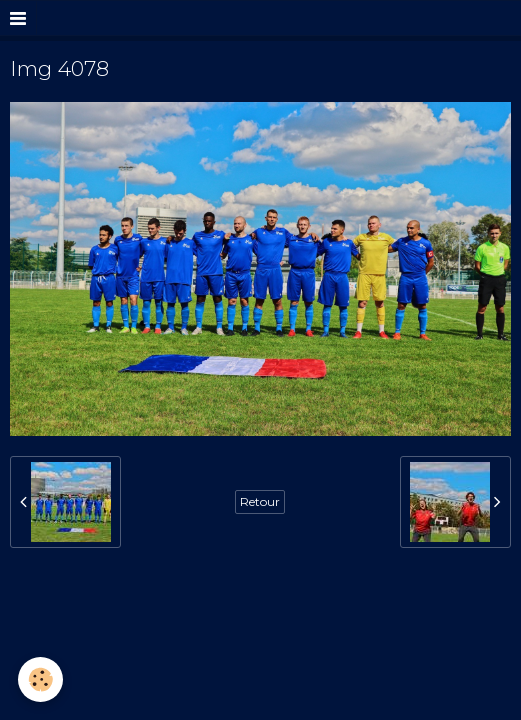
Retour (260, 501)
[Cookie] (40, 679)
